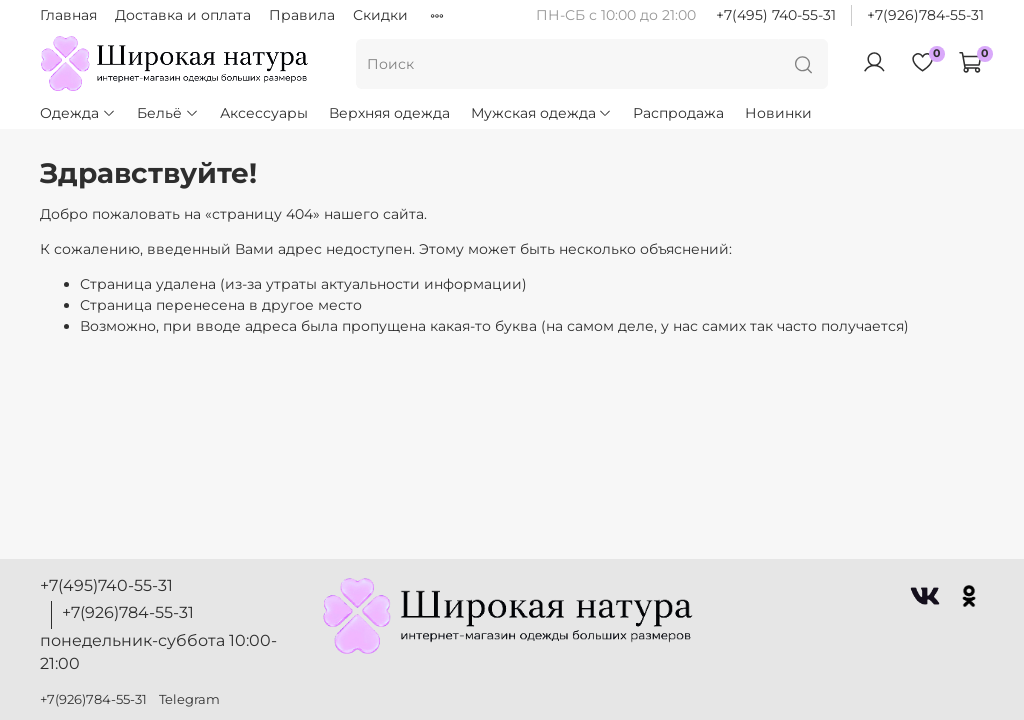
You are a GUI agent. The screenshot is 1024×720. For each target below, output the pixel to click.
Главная (68, 15)
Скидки (380, 15)
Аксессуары (264, 113)
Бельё (168, 113)
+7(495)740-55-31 (106, 585)
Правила (302, 15)
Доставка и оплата (183, 15)
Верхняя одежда (389, 113)
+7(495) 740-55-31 (776, 15)
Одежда (78, 113)
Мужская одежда (542, 113)
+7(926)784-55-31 (925, 15)
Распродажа (678, 113)
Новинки (778, 113)
